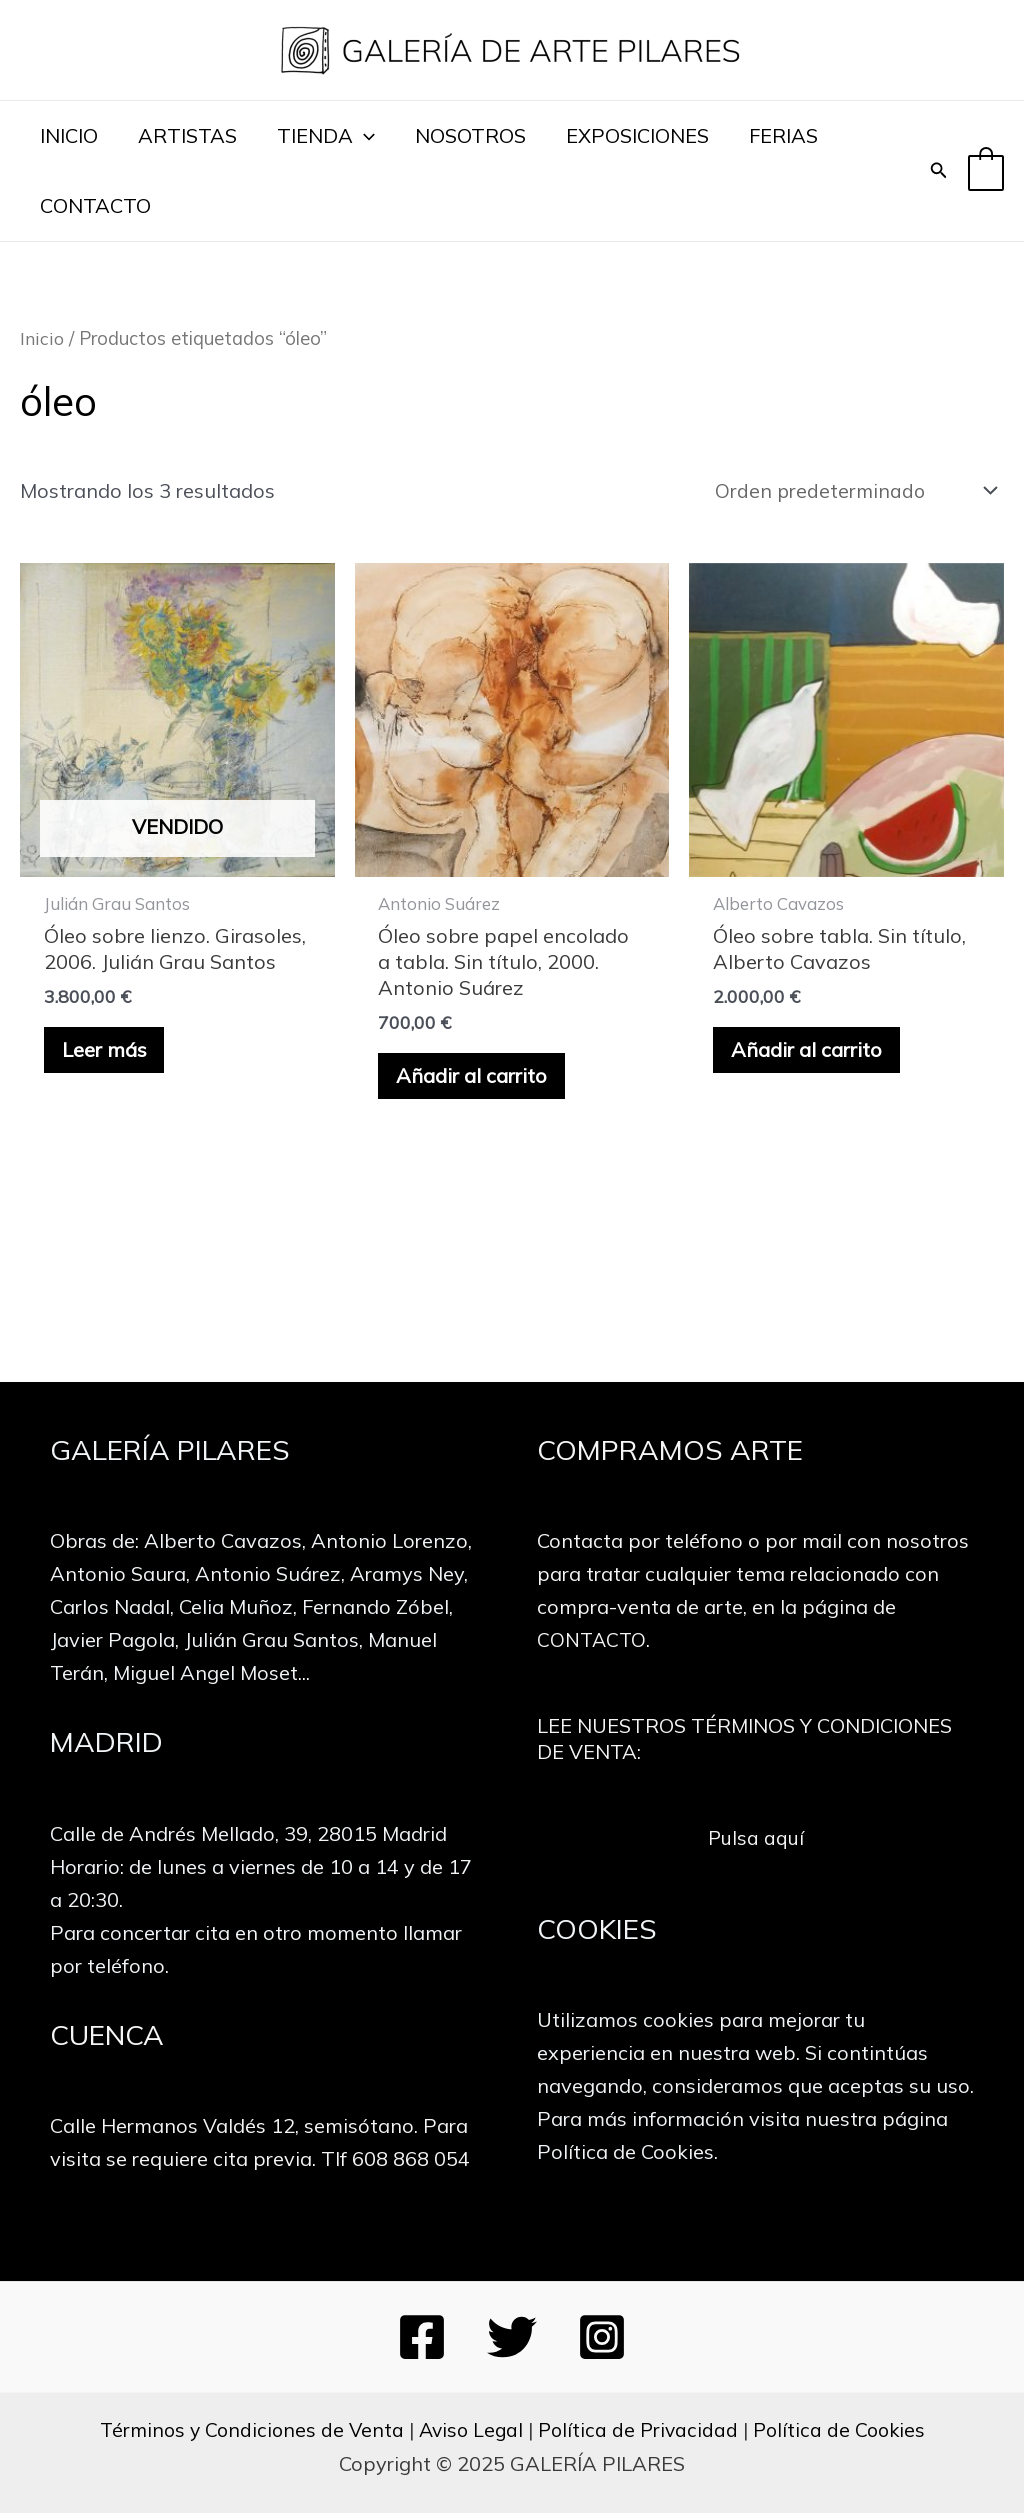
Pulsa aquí (755, 1840)
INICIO (69, 135)
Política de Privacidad (640, 2433)
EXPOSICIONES (637, 135)
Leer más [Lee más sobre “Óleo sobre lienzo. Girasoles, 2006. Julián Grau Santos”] (106, 1052)
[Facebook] (422, 2341)
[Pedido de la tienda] (851, 491)
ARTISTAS (187, 135)
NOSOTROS (470, 135)
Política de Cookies (845, 2433)
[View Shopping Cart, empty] (986, 170)
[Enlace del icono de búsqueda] (939, 171)
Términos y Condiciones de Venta (245, 2433)
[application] (364, 136)
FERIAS (783, 135)
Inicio (41, 338)
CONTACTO (95, 205)
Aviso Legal (469, 2433)
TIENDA (326, 136)
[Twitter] (512, 2341)
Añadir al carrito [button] (474, 1078)
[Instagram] (602, 2341)
